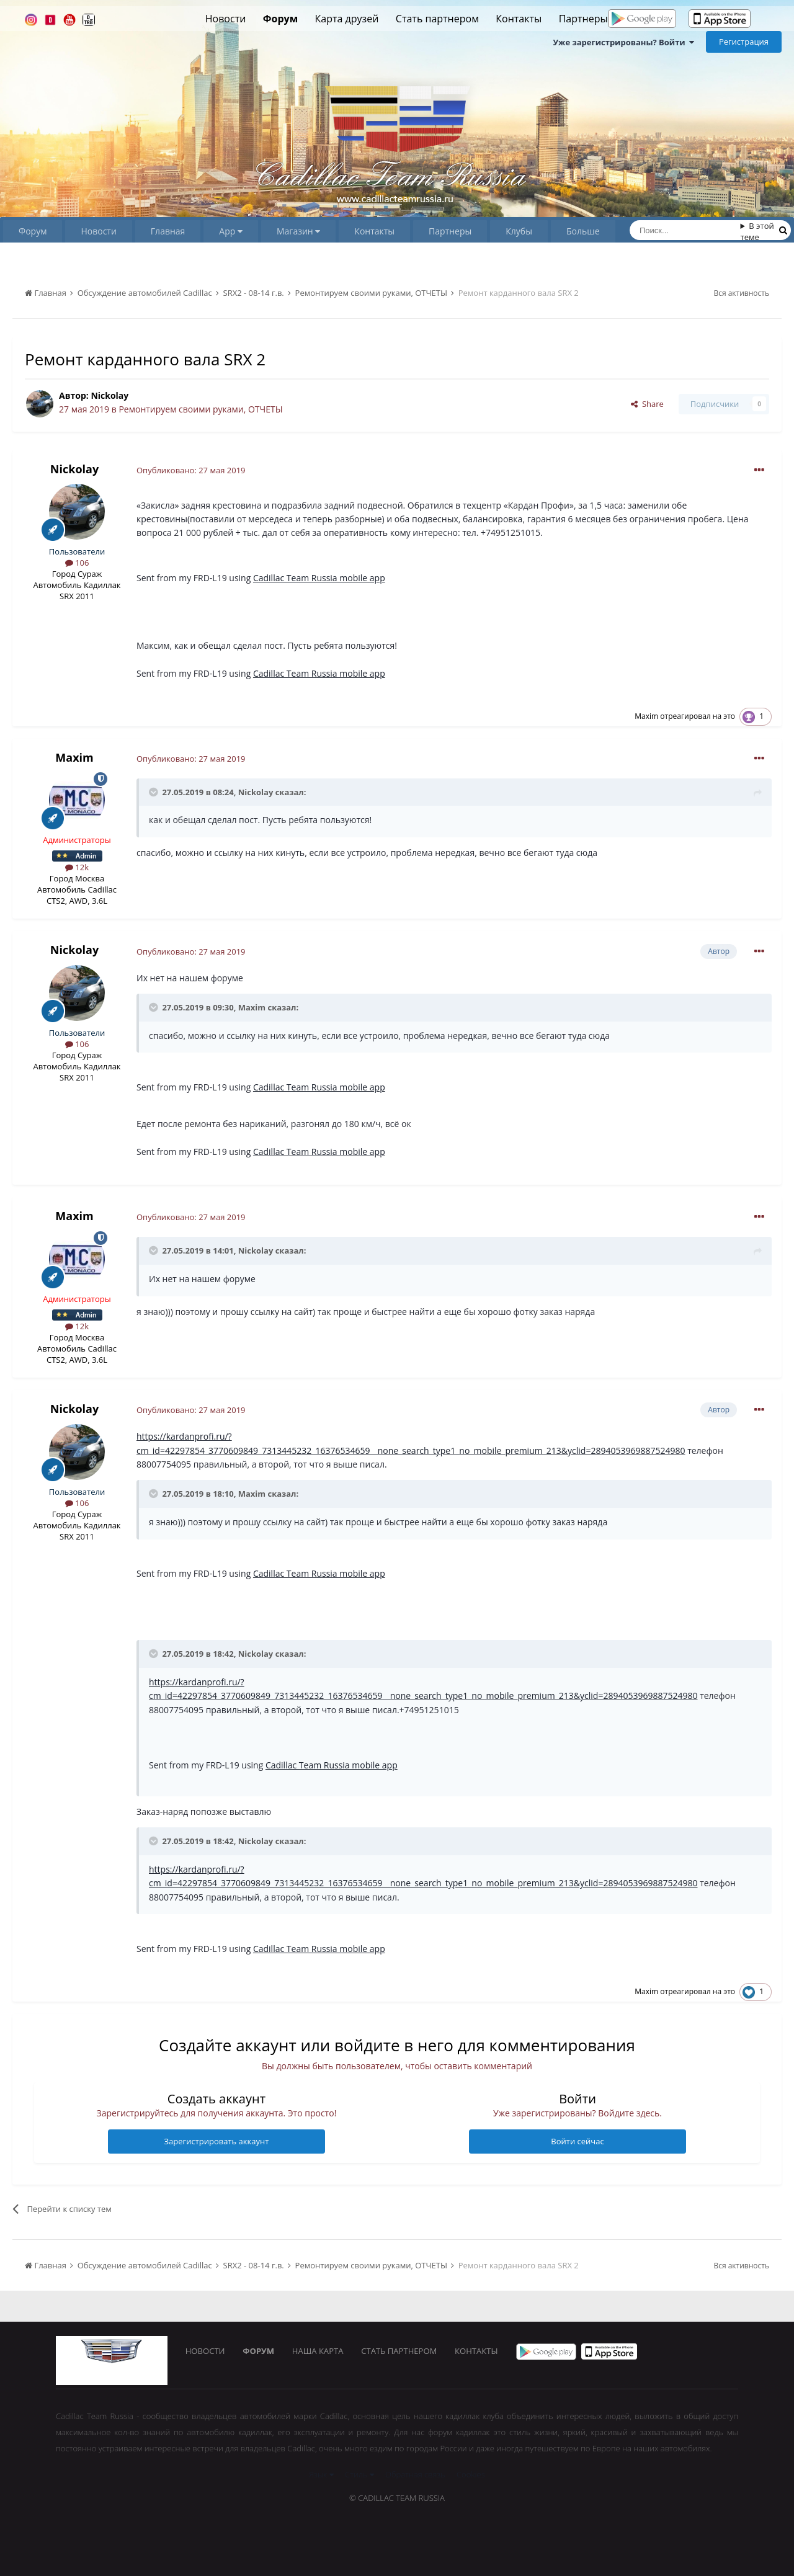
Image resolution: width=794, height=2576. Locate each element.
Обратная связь (415, 2474)
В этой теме (757, 231)
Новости (225, 18)
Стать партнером (437, 18)
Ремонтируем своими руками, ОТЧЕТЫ (200, 409)
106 (77, 562)
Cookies (471, 2474)
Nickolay (109, 395)
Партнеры (583, 18)
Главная (168, 231)
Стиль (359, 2474)
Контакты (519, 18)
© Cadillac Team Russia (397, 2497)
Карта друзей (347, 18)
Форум (280, 18)
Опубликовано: (191, 470)
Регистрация (744, 41)
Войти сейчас (577, 2141)
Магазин (298, 231)
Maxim (646, 716)
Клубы (519, 231)
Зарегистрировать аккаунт (216, 2141)
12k (77, 867)
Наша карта (319, 2351)
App (231, 231)
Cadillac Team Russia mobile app (319, 578)
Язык (321, 2474)
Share (647, 403)
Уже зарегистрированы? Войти (623, 42)
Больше (583, 231)
